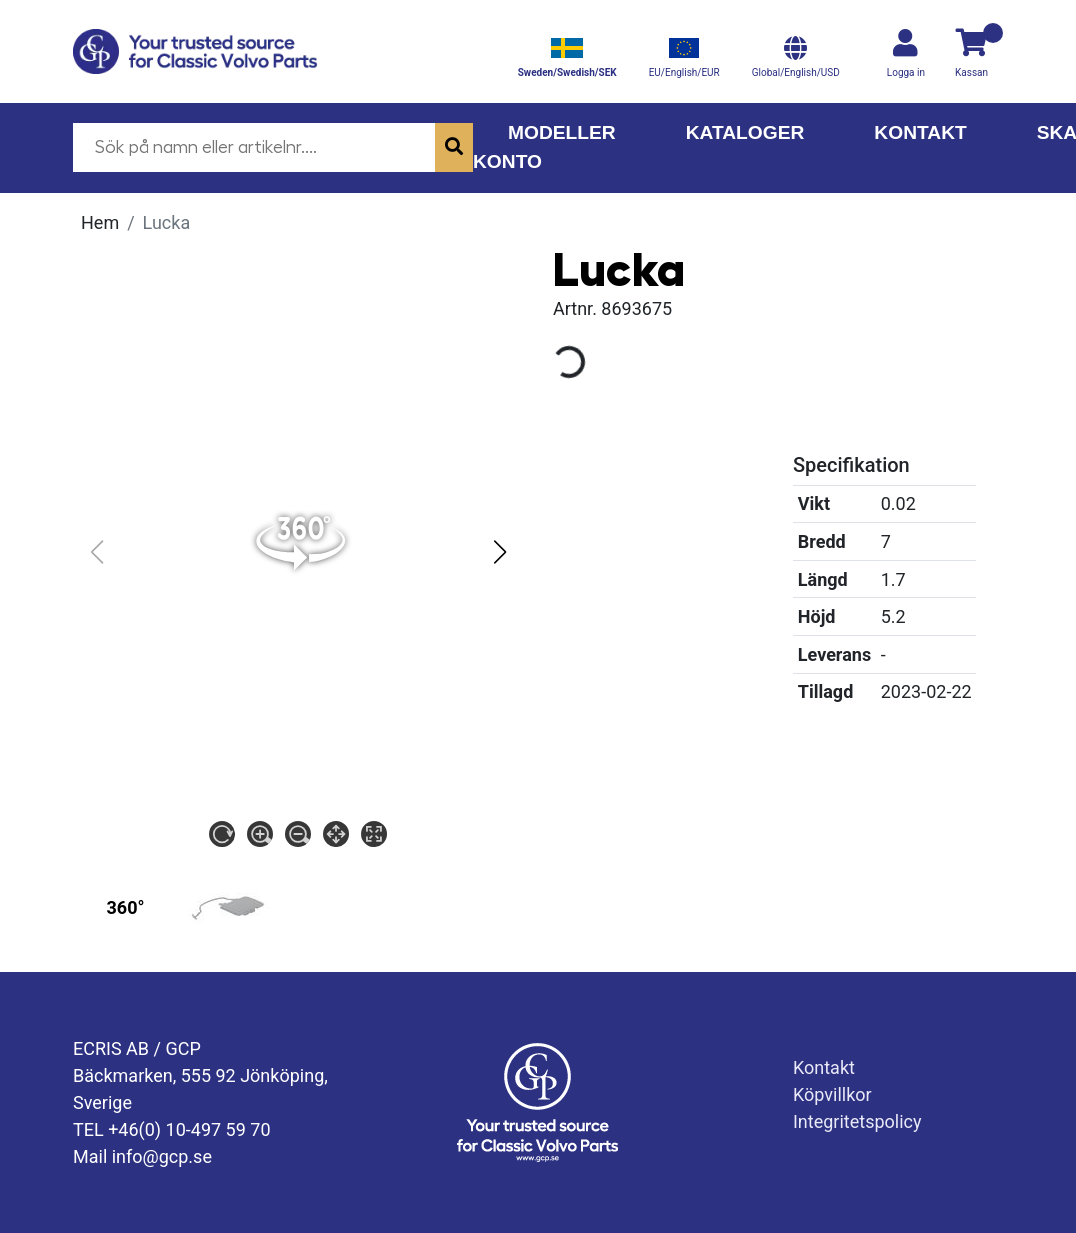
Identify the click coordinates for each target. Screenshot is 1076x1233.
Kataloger (745, 132)
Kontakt (920, 132)
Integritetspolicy (857, 1121)
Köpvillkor (832, 1094)
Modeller (562, 132)
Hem (100, 222)
